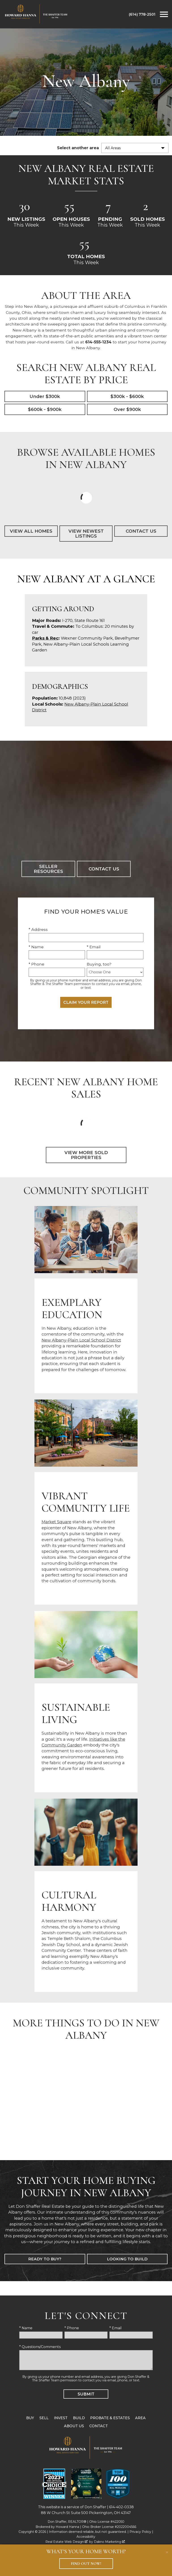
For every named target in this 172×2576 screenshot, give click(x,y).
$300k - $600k (127, 396)
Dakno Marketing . (109, 2542)
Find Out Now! (86, 2563)
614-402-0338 (121, 2507)
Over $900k (127, 409)
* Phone (36, 964)
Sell (44, 2418)
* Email (94, 946)
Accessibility (85, 2537)
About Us (74, 2426)
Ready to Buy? (45, 2259)
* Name (36, 946)
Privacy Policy (140, 2532)
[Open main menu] (164, 14)
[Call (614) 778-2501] (142, 14)
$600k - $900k (45, 409)
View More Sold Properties (86, 1155)
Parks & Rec (45, 638)
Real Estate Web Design (66, 2542)
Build (79, 2418)
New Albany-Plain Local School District (81, 1340)
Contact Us (141, 531)
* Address (38, 929)
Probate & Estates (110, 2418)
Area (140, 2418)
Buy (30, 2418)
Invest (61, 2418)
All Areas (113, 148)
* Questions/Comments (40, 2347)
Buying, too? (99, 964)
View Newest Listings (86, 533)
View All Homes (31, 531)
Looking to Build (127, 2259)
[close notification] (167, 2549)
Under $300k (45, 396)
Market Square (56, 1521)
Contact (98, 2426)
